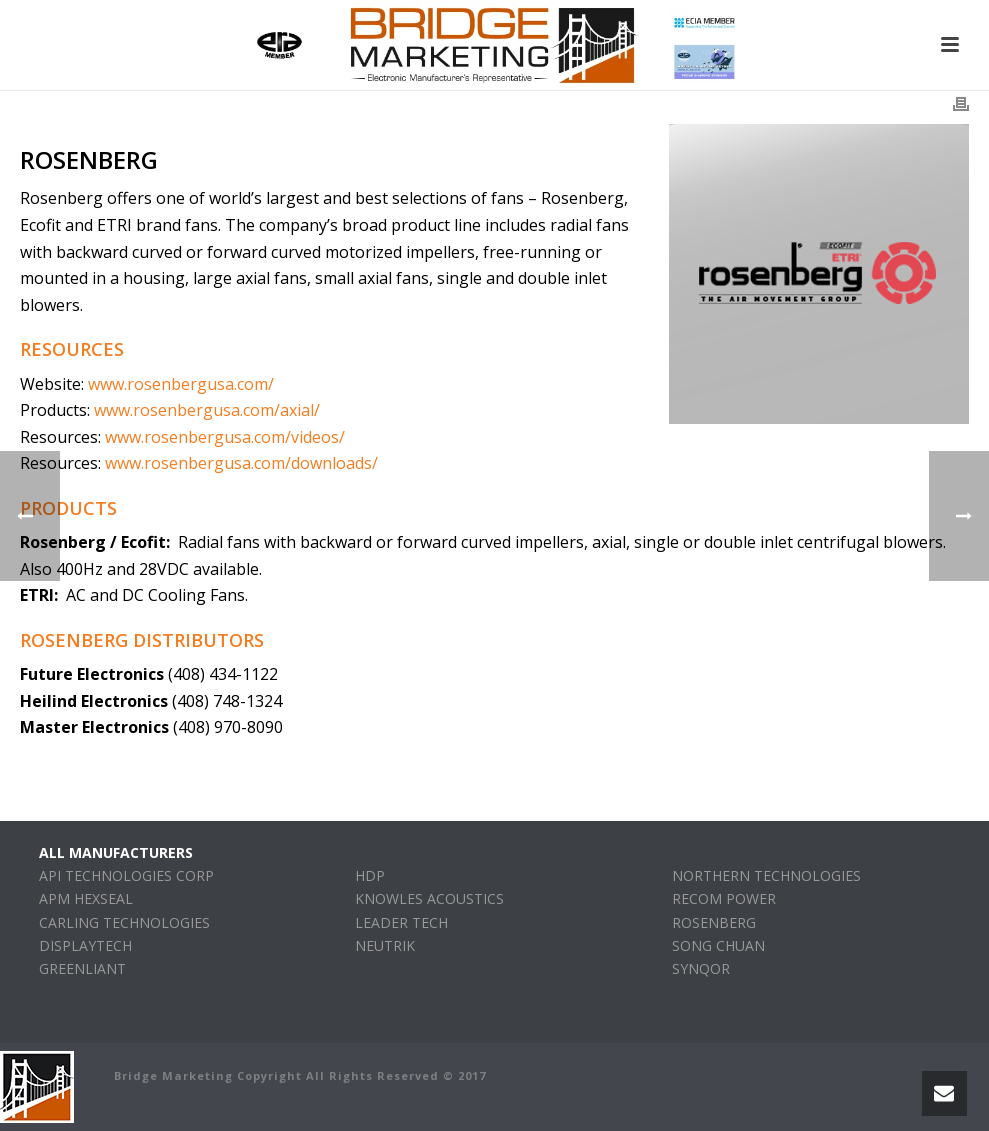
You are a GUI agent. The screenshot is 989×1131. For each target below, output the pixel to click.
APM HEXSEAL (86, 898)
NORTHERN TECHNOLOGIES (766, 875)
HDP (370, 875)
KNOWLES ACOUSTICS (429, 898)
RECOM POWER (724, 898)
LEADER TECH (401, 922)
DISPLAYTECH (85, 945)
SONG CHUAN (718, 945)
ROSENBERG (714, 922)
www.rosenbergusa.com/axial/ (207, 410)
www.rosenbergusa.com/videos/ (225, 437)
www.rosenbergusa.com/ (181, 384)
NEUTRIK (385, 945)
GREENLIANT (82, 968)
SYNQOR (701, 968)
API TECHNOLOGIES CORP (126, 875)
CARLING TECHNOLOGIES (124, 922)
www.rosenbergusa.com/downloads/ (241, 463)
